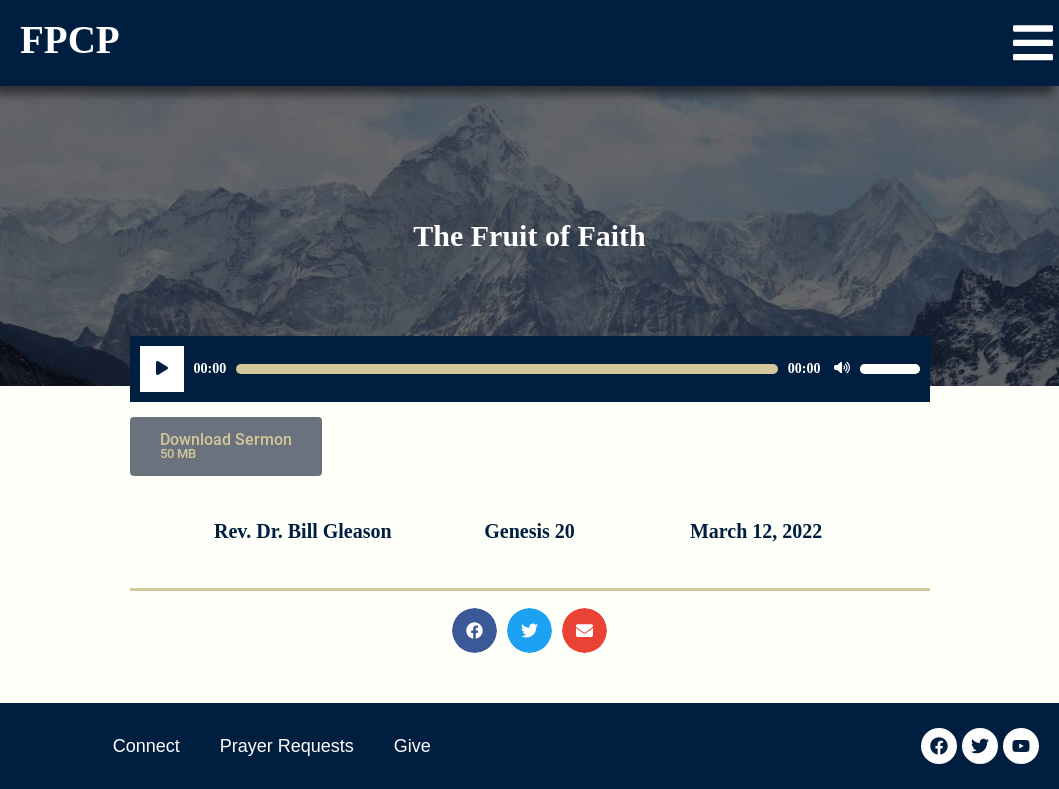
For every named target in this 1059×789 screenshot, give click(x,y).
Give (412, 746)
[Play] (162, 369)
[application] (530, 369)
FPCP (70, 39)
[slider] (507, 369)
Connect (146, 746)
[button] (1033, 43)
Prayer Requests (287, 746)
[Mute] (842, 369)
